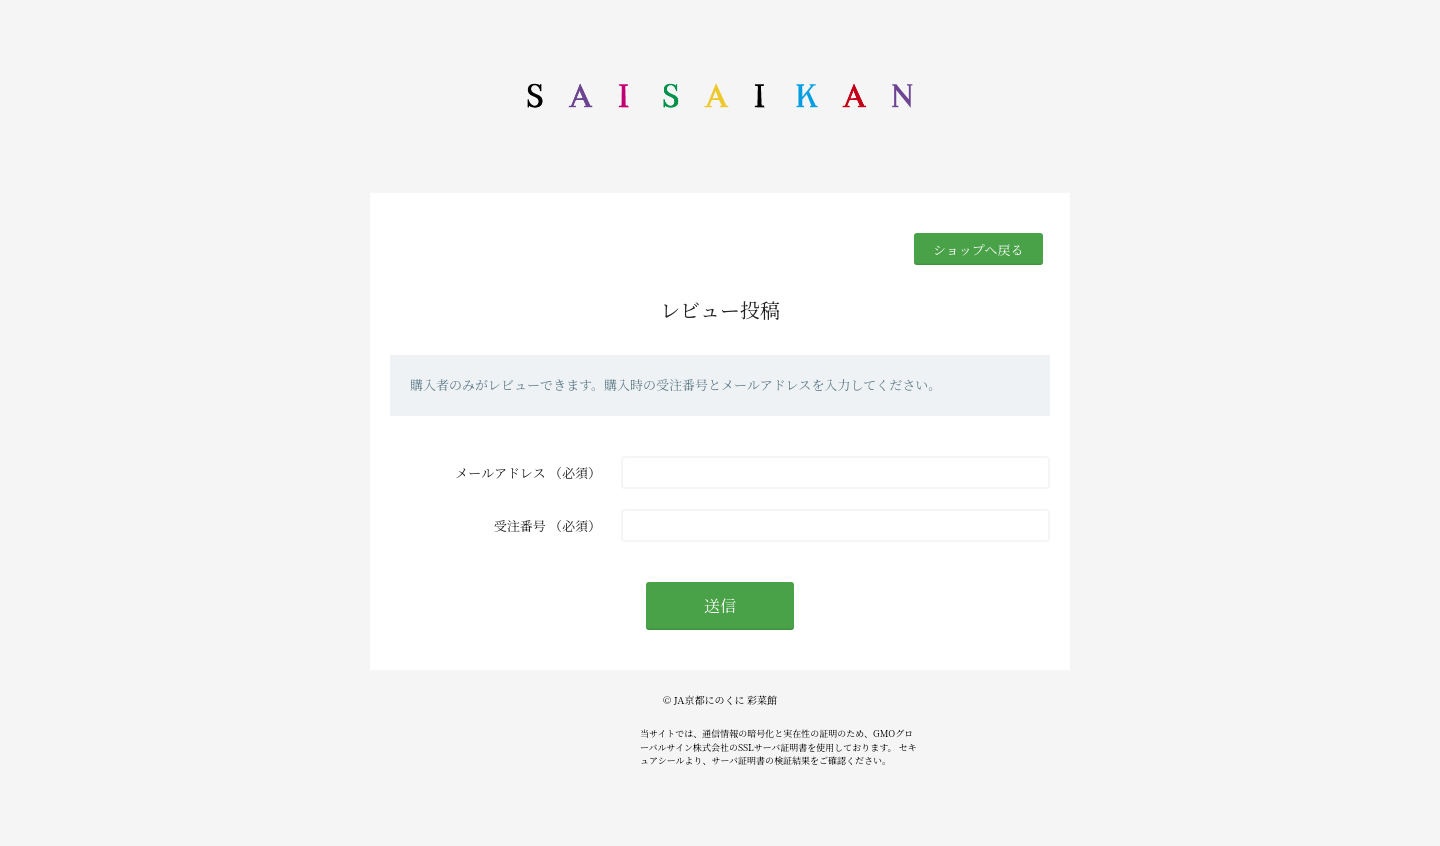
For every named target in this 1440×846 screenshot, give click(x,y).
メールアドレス (500, 472)
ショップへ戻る (978, 249)
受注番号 (520, 525)
